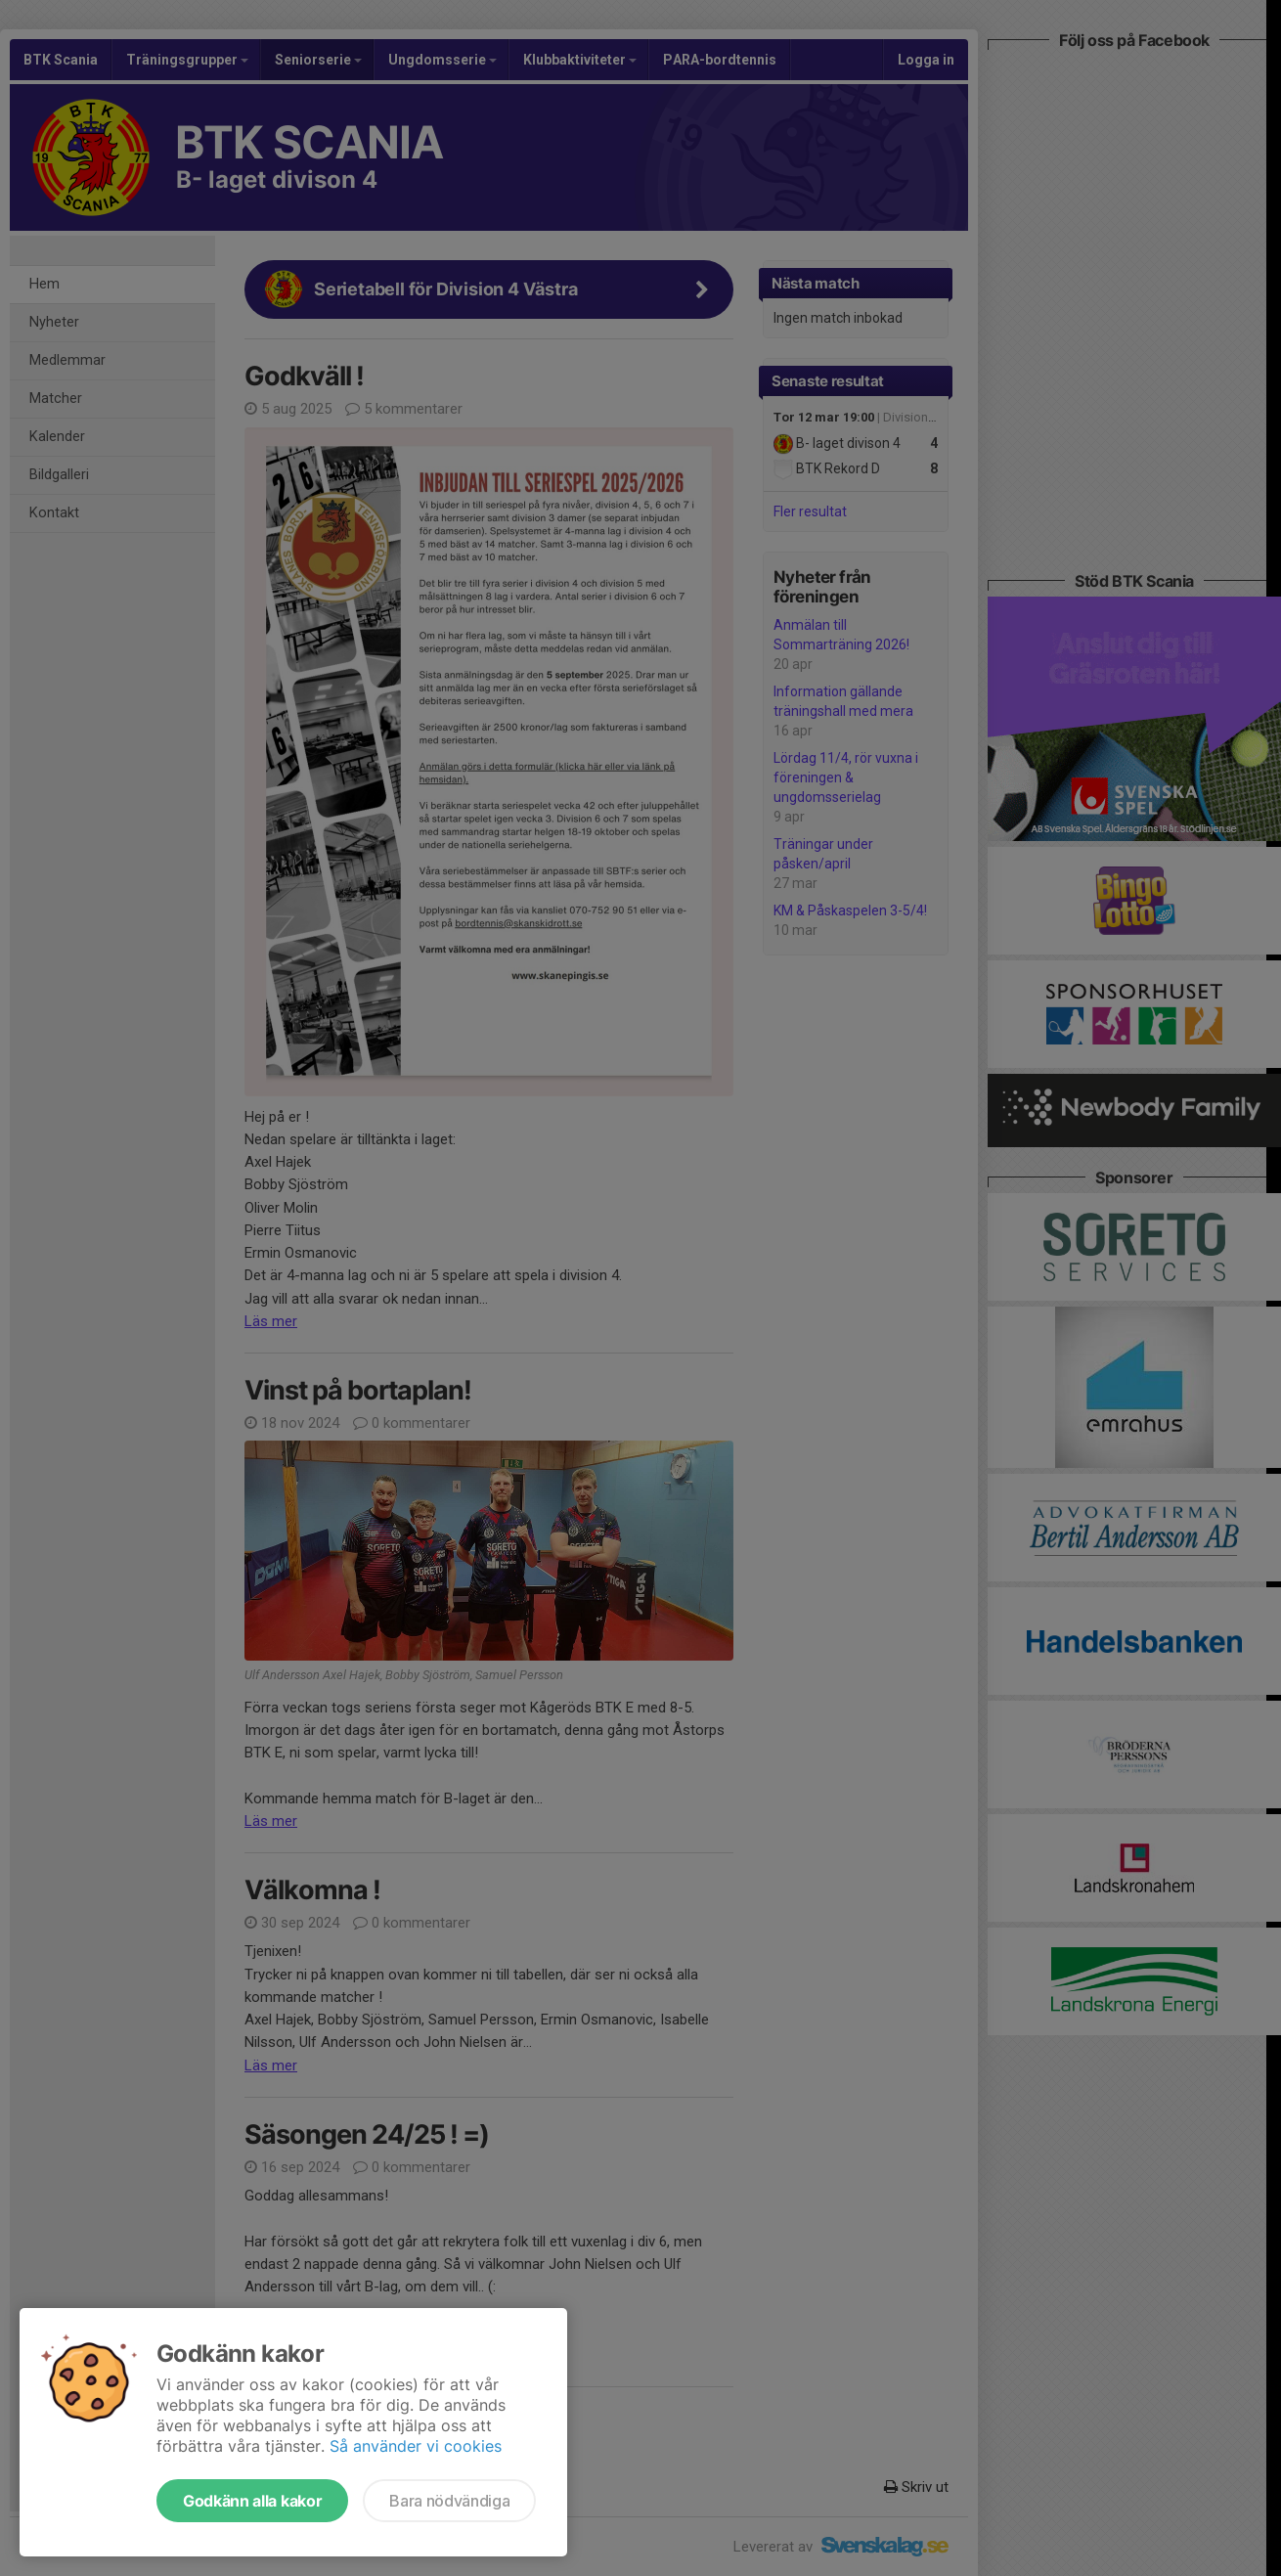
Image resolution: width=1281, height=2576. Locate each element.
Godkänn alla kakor (252, 2500)
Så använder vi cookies (416, 2446)
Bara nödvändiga (449, 2500)
